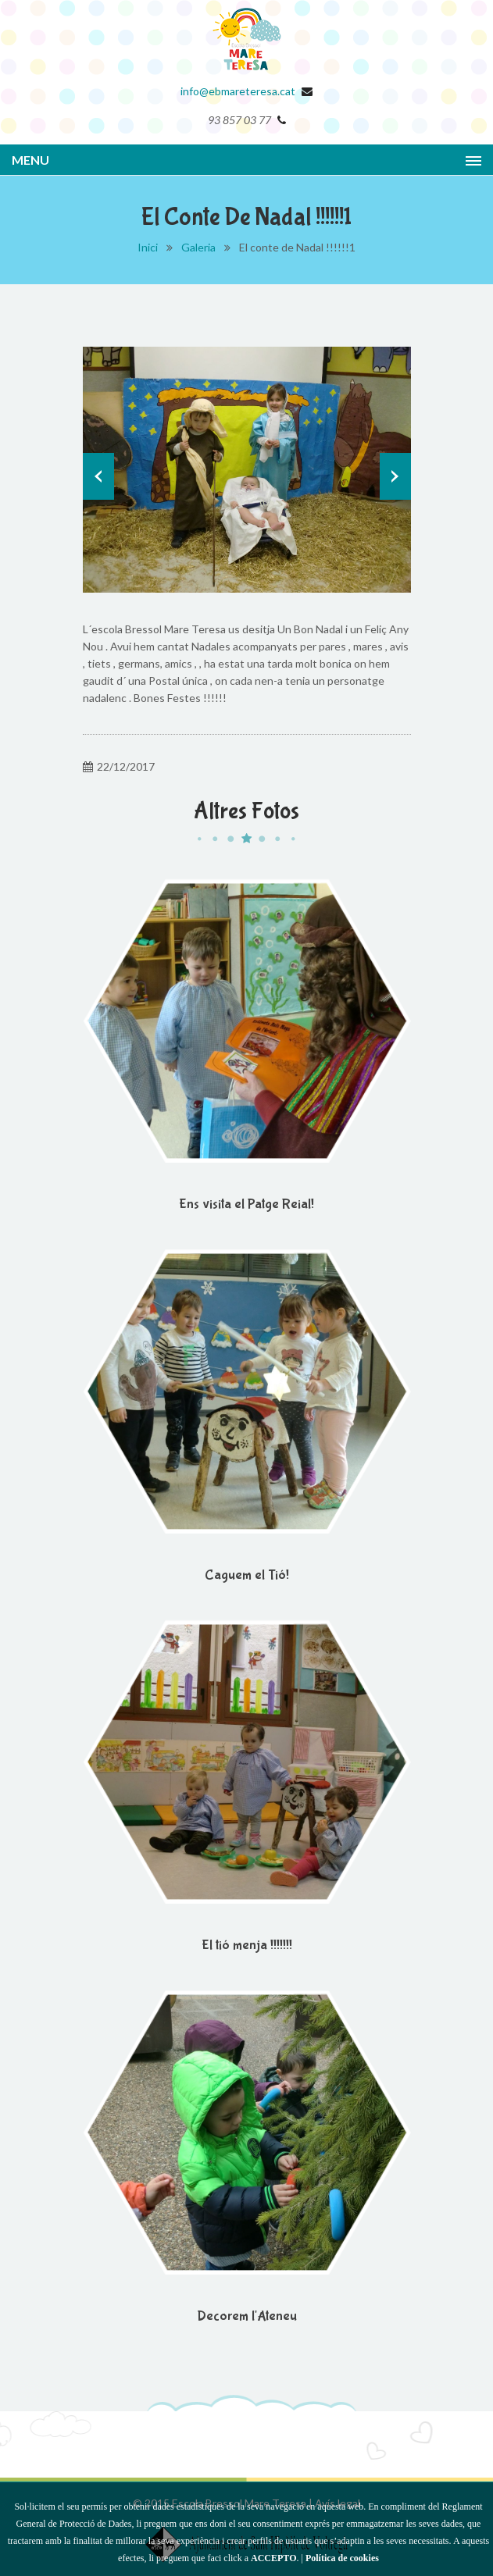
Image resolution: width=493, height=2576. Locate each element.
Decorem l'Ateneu (247, 2316)
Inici (148, 247)
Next (395, 476)
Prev (98, 476)
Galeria (198, 247)
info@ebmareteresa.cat (237, 91)
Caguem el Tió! (247, 1575)
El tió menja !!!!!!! (247, 1945)
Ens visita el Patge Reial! (246, 1204)
